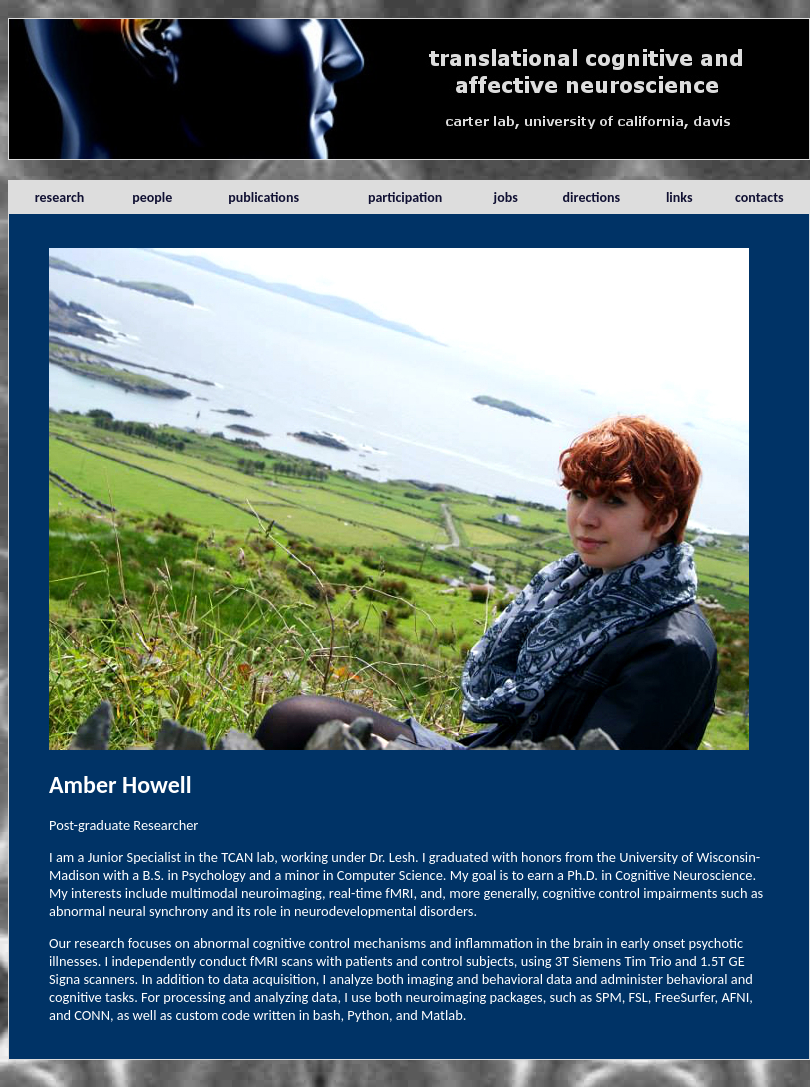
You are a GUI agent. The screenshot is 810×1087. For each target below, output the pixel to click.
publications (263, 197)
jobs (506, 197)
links (679, 197)
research (60, 197)
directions (592, 197)
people (152, 197)
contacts (759, 197)
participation (405, 197)
